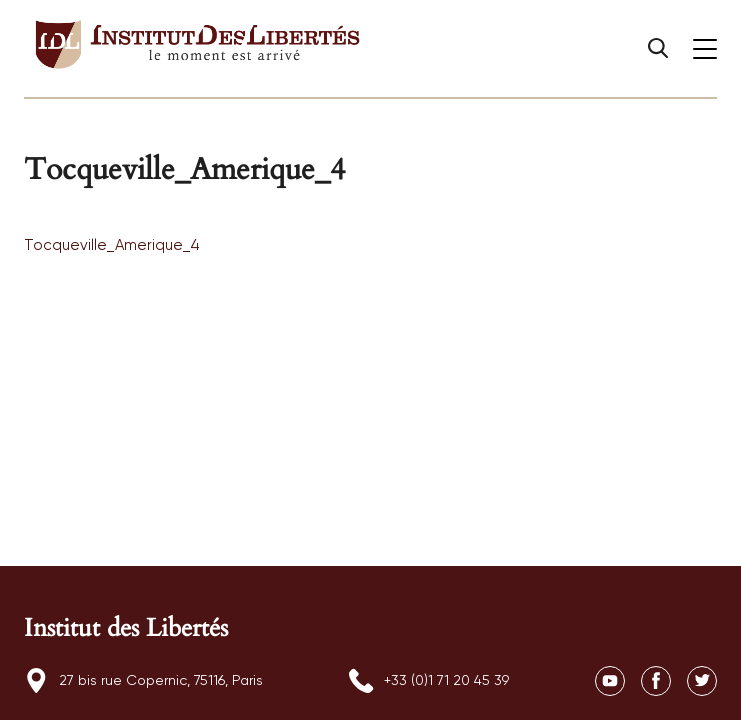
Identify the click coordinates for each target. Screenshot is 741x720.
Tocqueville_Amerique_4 (112, 245)
